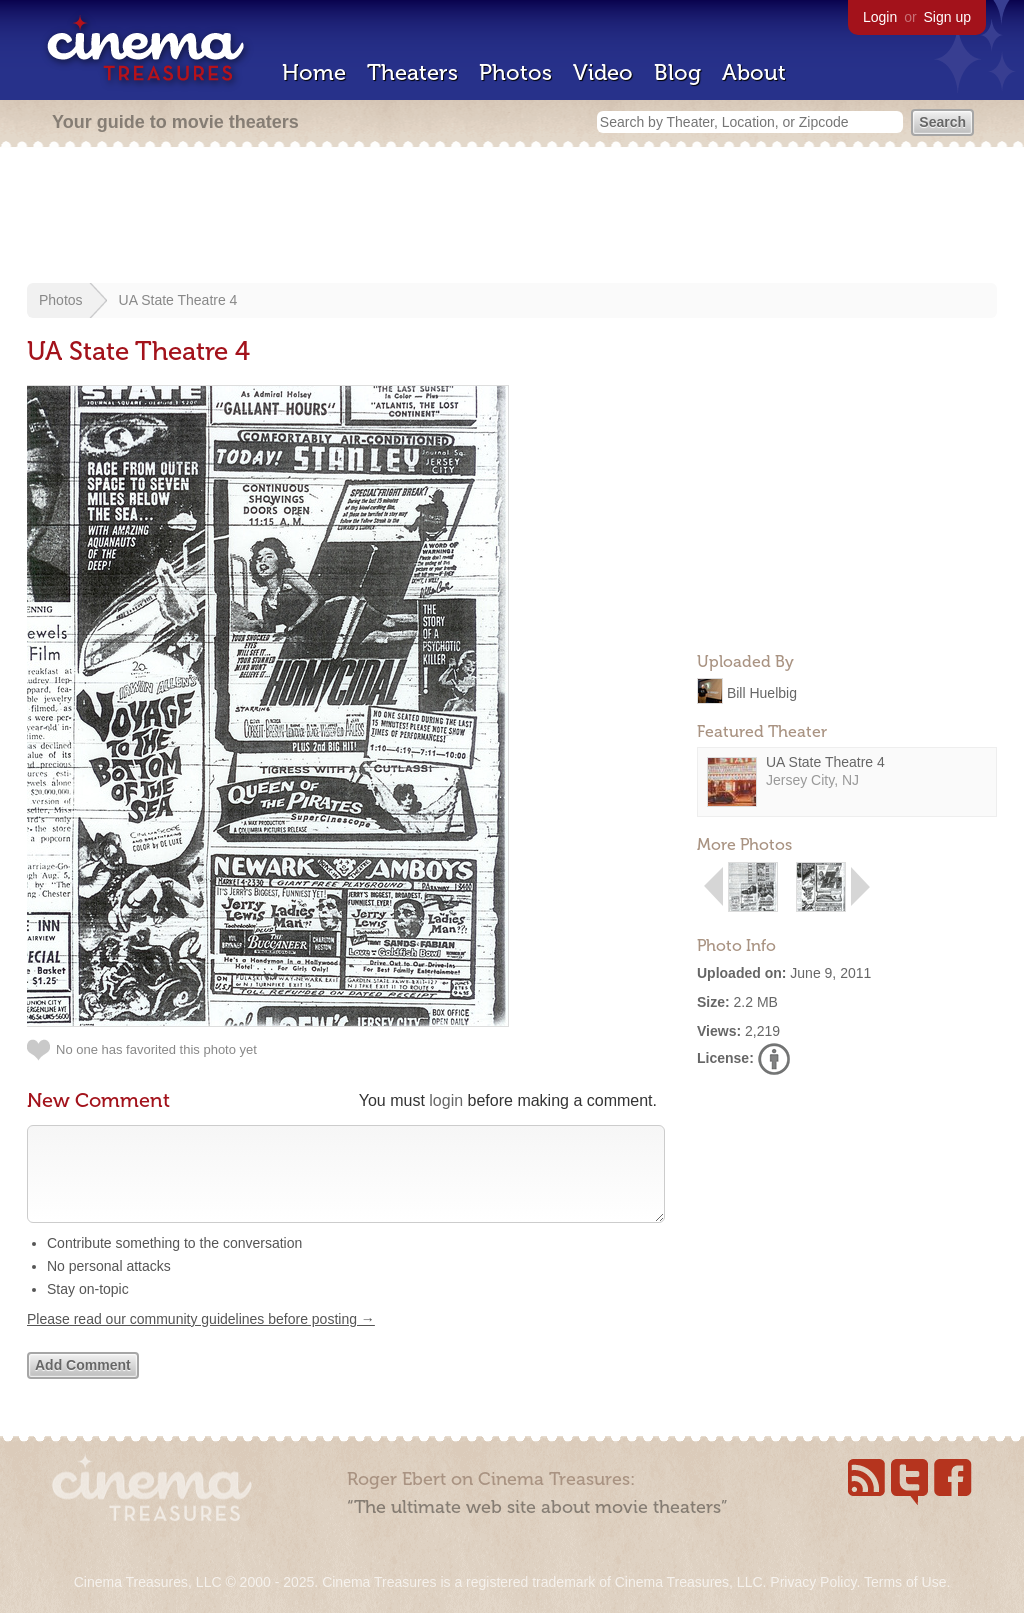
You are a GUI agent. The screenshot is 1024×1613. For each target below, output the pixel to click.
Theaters (412, 72)
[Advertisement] (512, 217)
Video (603, 72)
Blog (677, 72)
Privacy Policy (813, 1582)
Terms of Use (905, 1582)
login (446, 1100)
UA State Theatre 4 (178, 300)
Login (880, 17)
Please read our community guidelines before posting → (201, 1339)
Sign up (947, 17)
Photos (515, 72)
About (754, 72)
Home (314, 72)
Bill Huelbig (762, 692)
